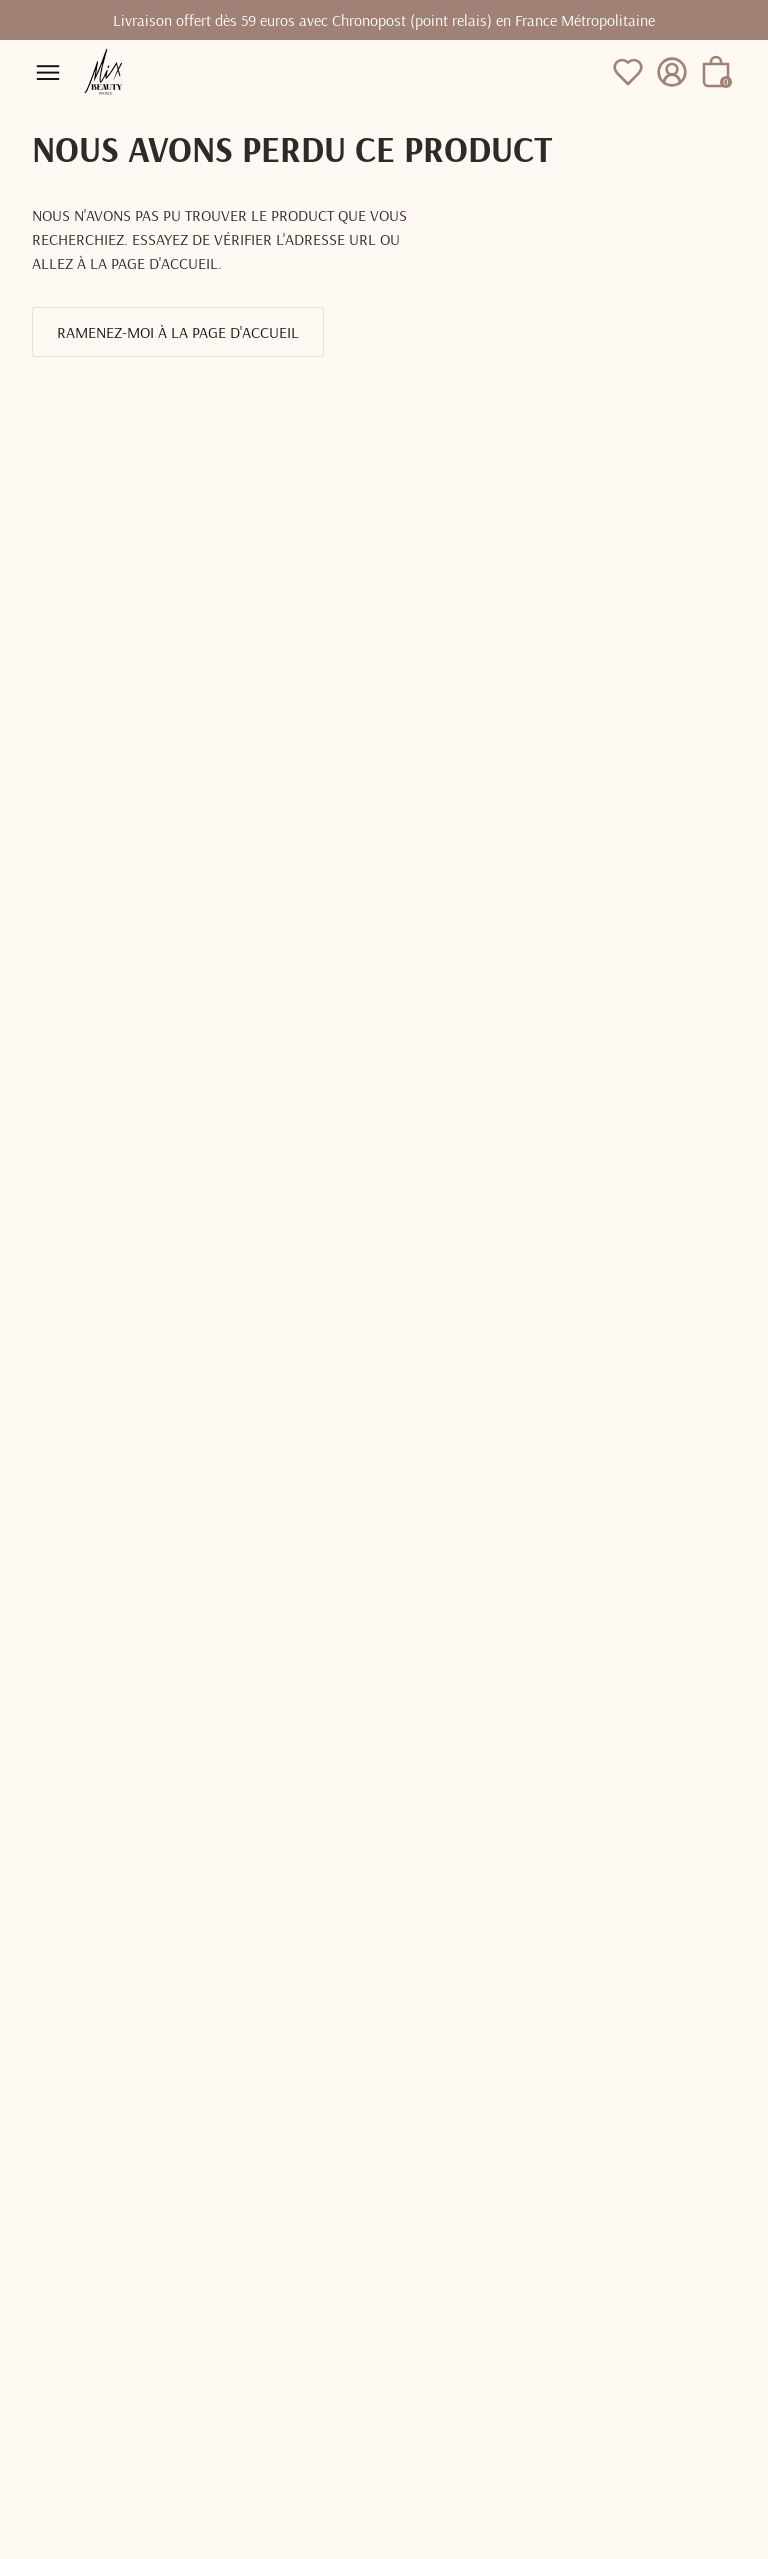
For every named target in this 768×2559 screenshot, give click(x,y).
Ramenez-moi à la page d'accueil (178, 332)
